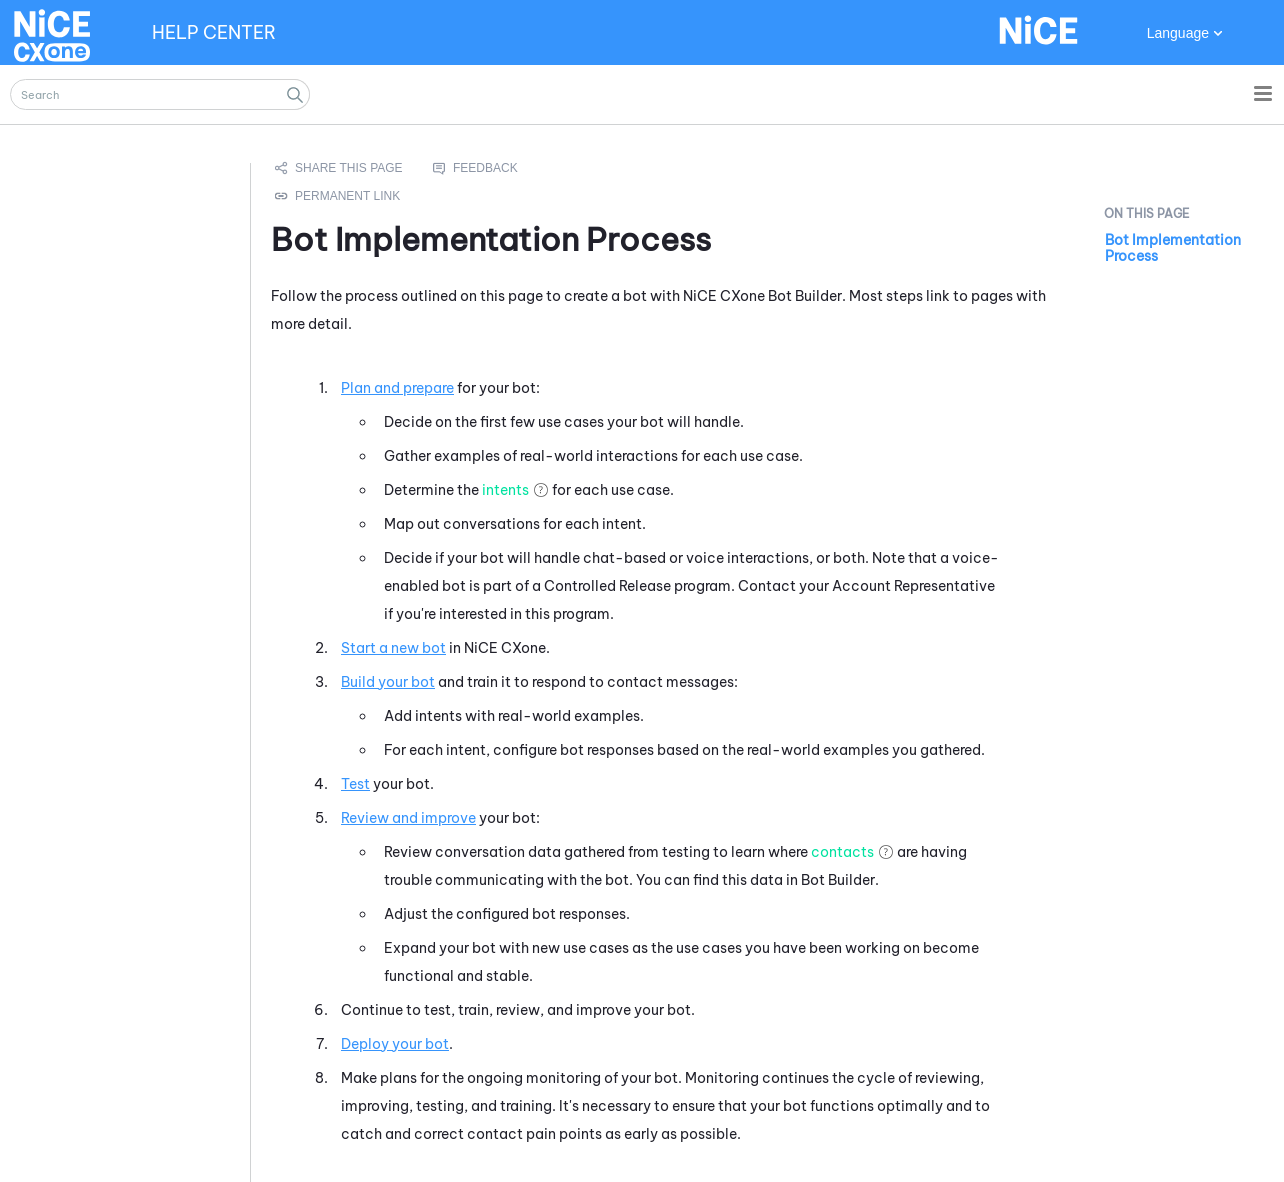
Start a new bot (393, 648)
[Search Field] (160, 94)
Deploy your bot (395, 1044)
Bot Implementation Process (1173, 248)
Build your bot (388, 682)
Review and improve (408, 818)
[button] (295, 94)
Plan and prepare (397, 388)
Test (355, 784)
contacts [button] (842, 852)
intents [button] (505, 490)
